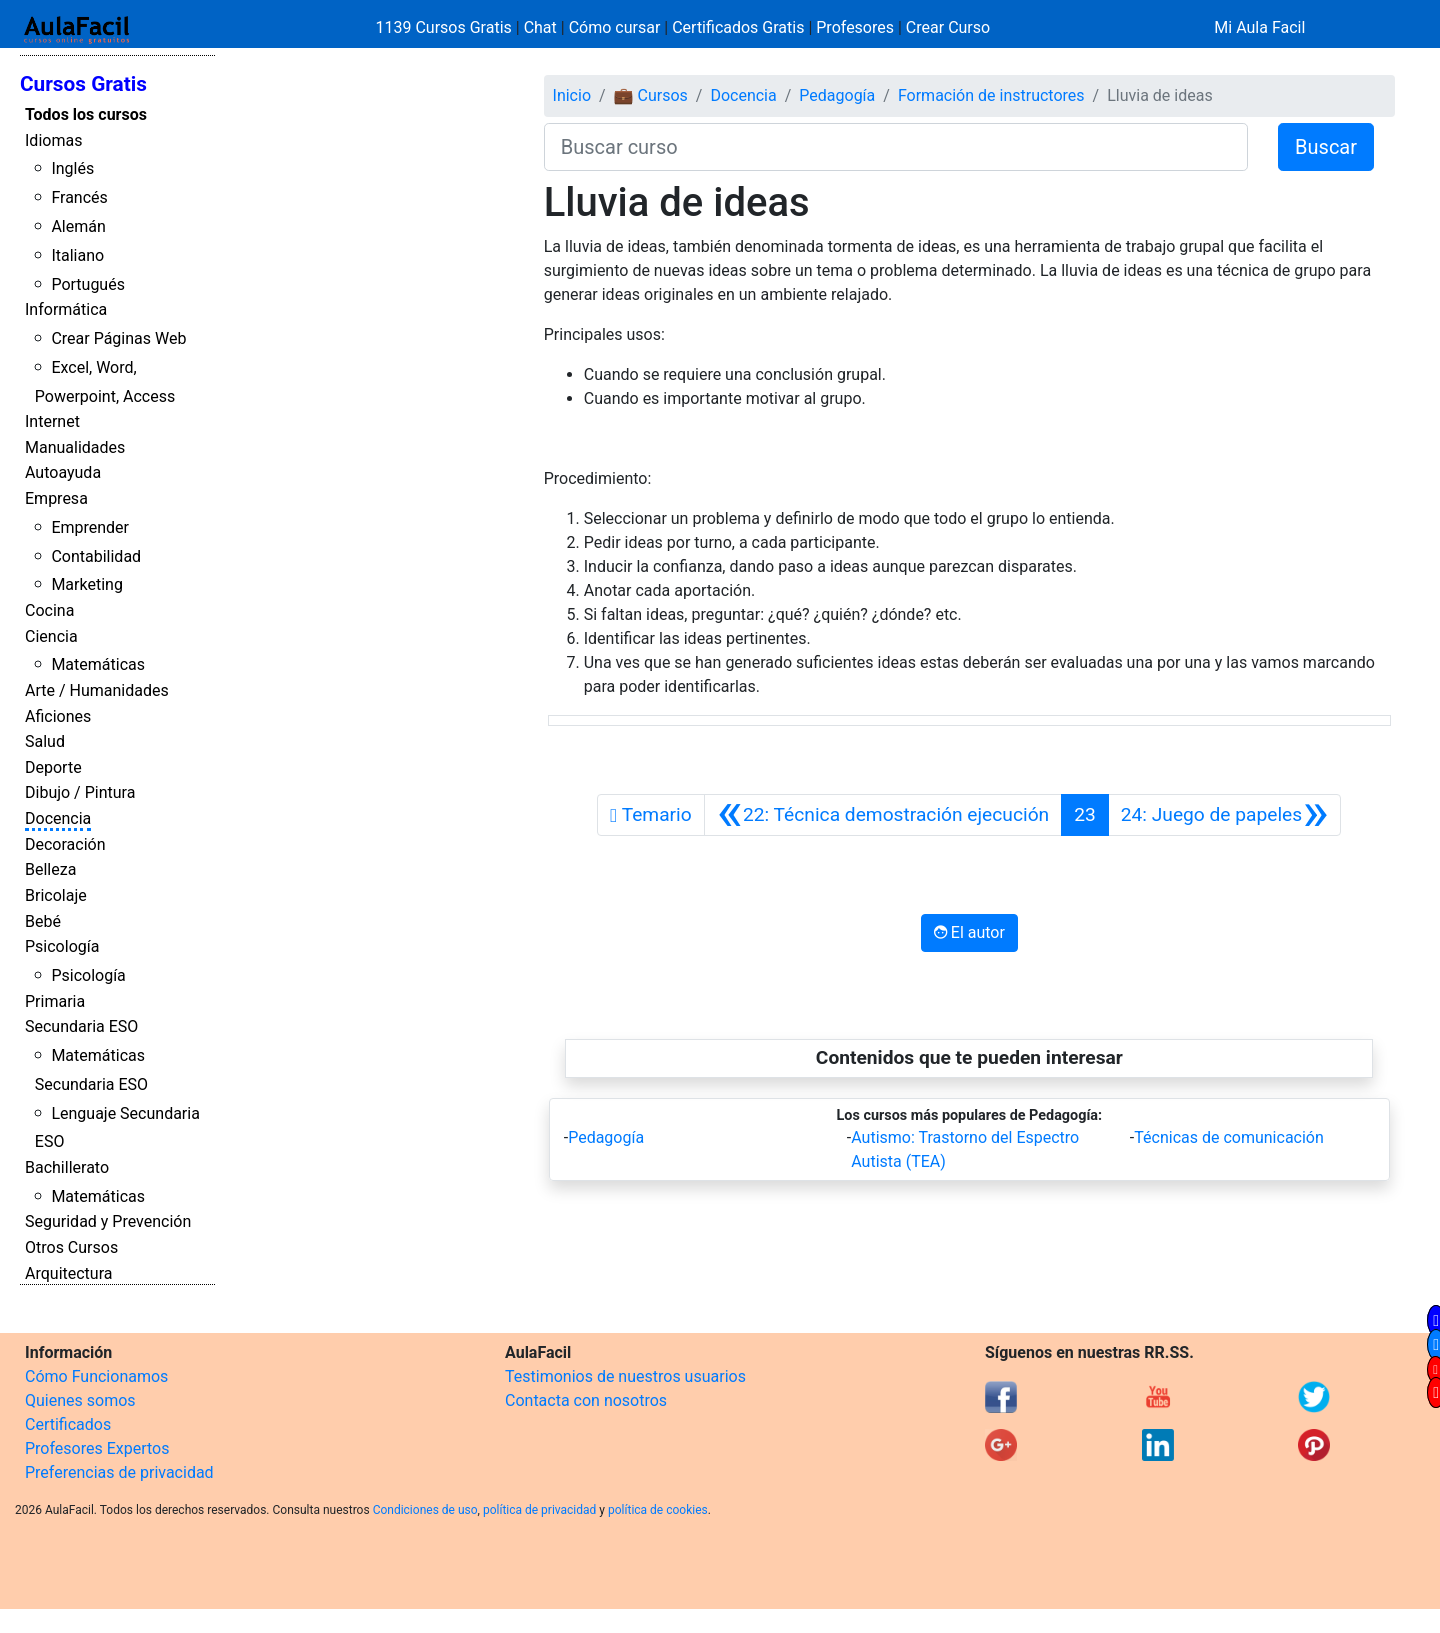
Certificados (68, 1424)
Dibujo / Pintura (80, 792)
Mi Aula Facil (1259, 27)
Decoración (65, 844)
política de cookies (658, 1510)
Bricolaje (56, 895)
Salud (45, 741)
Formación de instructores (991, 95)
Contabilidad (96, 556)
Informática (66, 309)
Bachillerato (67, 1167)
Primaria (55, 1001)
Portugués (88, 284)
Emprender (90, 527)
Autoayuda (63, 472)
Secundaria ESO (81, 1026)
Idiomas (53, 140)
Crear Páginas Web (118, 338)
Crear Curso (948, 27)
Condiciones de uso (425, 1510)
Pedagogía (837, 95)
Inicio (572, 95)
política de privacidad (539, 1510)
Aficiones (58, 716)
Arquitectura (68, 1273)
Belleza (50, 869)
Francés (79, 197)
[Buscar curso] (896, 147)
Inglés (72, 168)
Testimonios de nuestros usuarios (625, 1376)
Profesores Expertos (97, 1448)
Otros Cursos (71, 1247)
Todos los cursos (86, 114)
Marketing (86, 584)
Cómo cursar (615, 27)
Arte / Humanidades (97, 690)
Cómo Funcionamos (96, 1376)
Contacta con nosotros (586, 1400)
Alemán (78, 226)
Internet (52, 421)
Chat (540, 27)
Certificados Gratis (738, 27)
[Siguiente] (1225, 815)
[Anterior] (883, 815)
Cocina (49, 610)
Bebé (43, 921)
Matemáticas (98, 664)
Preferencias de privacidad (119, 1472)
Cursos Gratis (83, 84)
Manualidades (75, 447)
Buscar (1326, 147)
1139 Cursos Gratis (446, 27)
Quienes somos (80, 1400)
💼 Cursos (651, 95)
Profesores (855, 27)
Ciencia (51, 636)
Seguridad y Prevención (108, 1221)
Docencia (58, 818)
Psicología (62, 946)
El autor (969, 932)
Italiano (77, 255)
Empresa (56, 498)
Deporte (53, 767)
